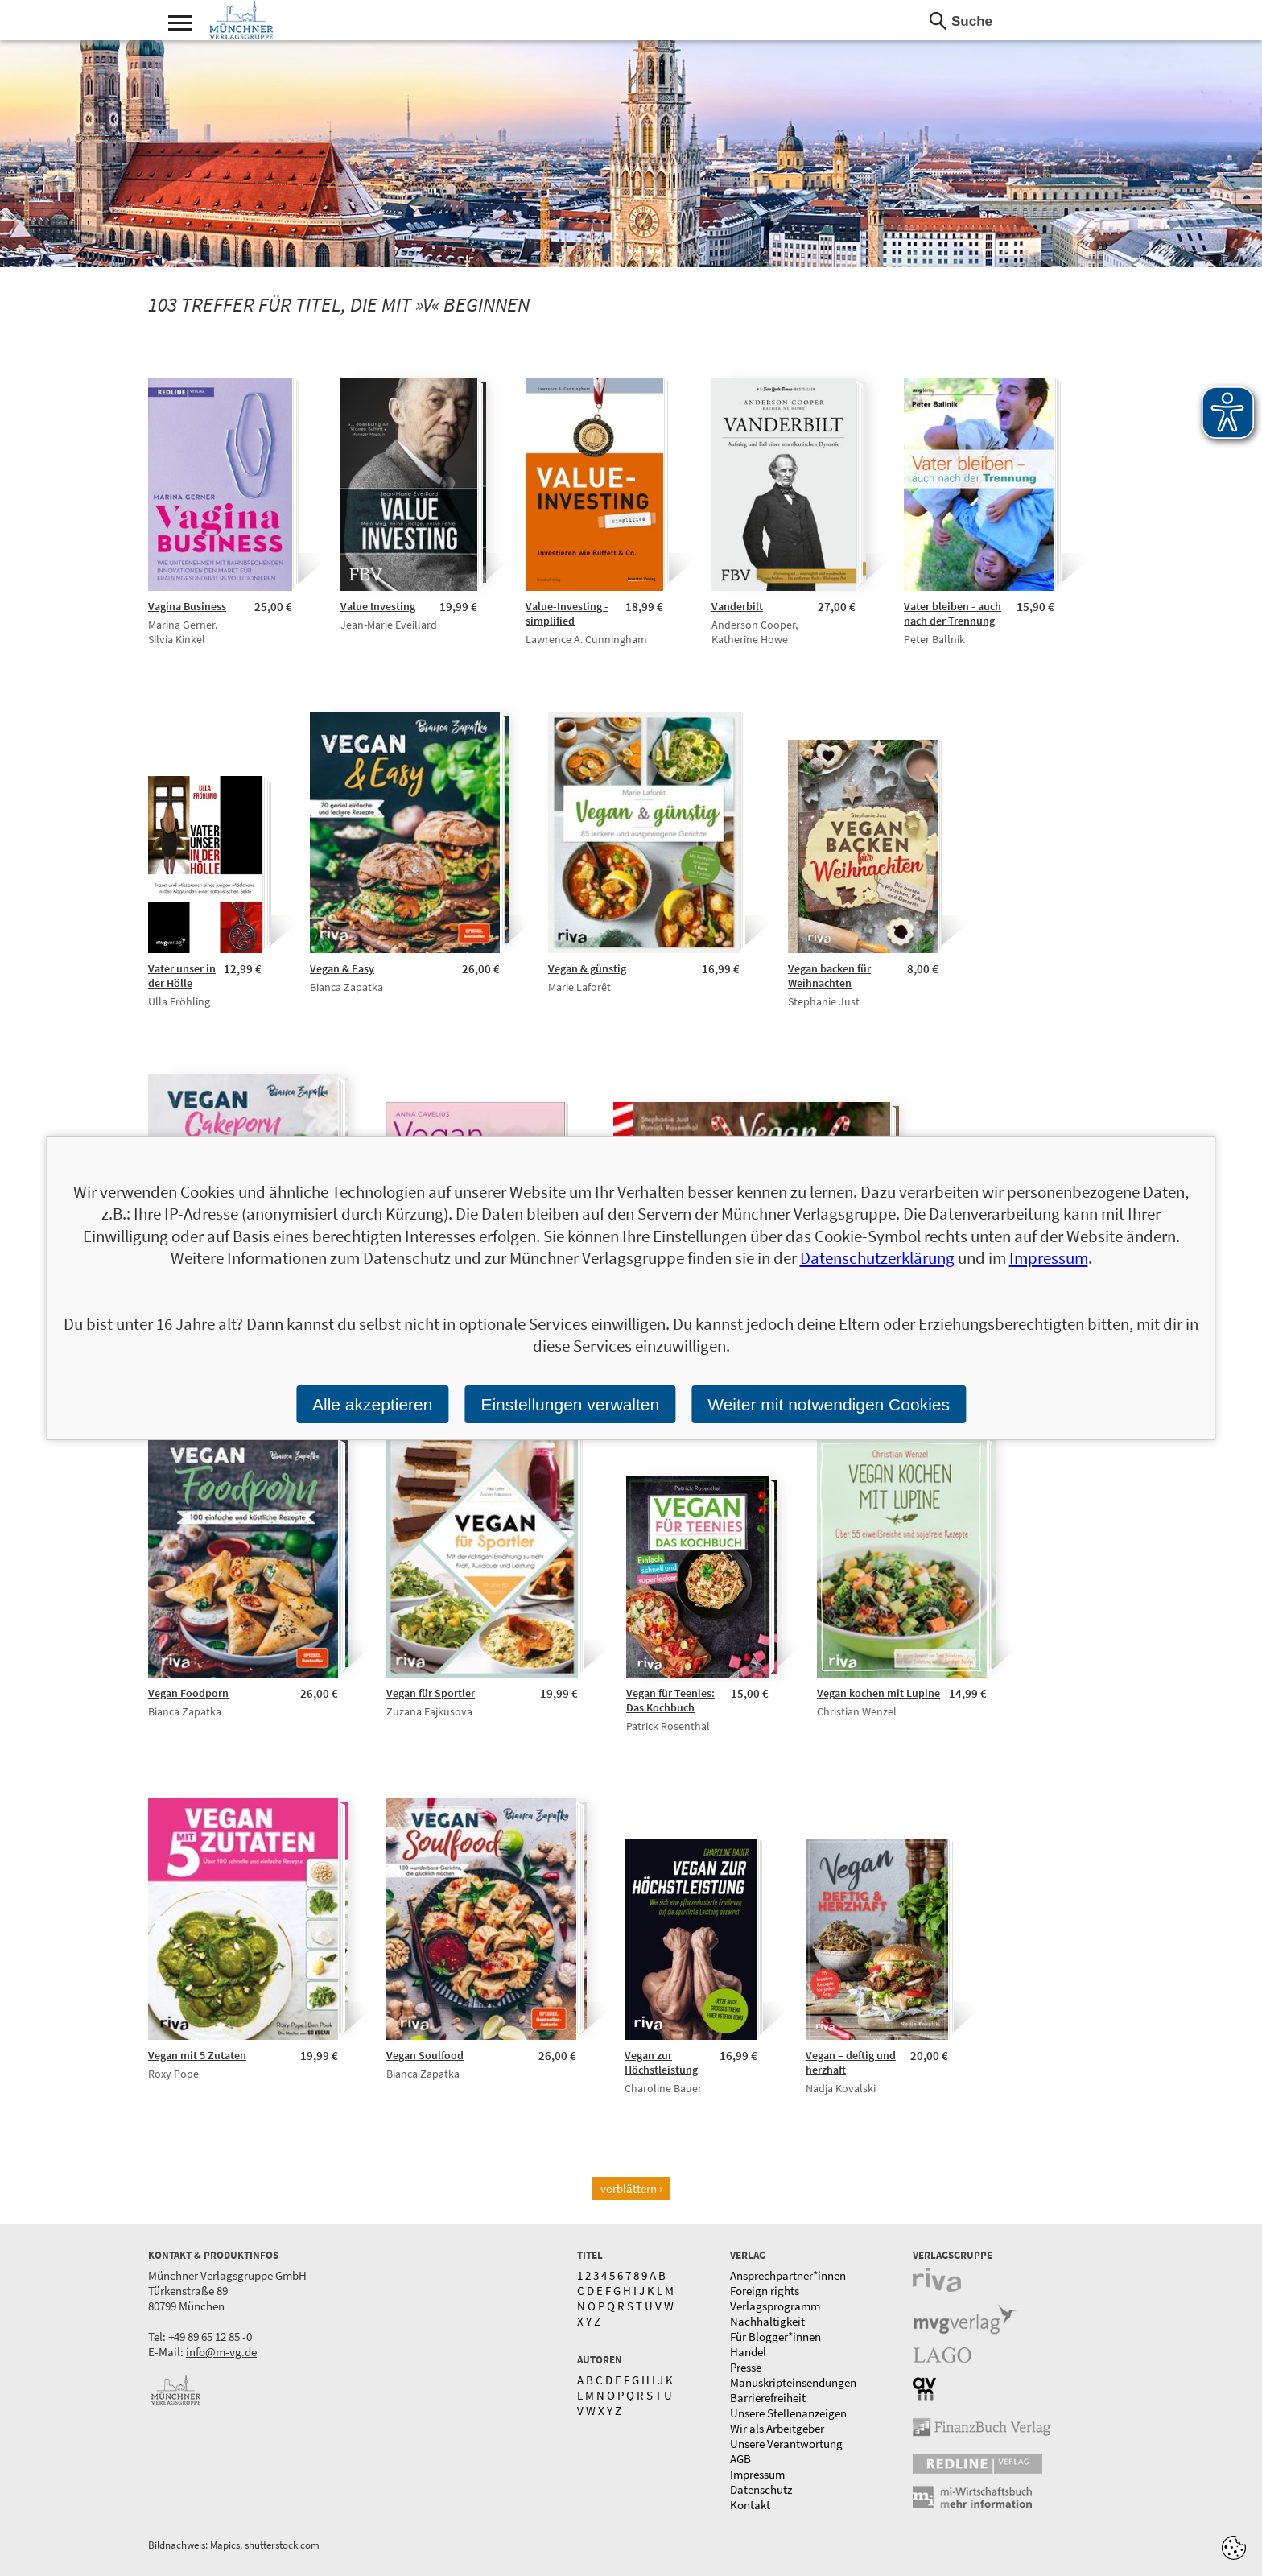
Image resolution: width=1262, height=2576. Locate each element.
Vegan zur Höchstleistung (661, 2062)
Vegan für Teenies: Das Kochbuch (670, 1700)
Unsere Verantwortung (786, 2443)
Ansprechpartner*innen (788, 2275)
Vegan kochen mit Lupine (878, 1693)
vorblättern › (631, 2188)
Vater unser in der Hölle (182, 975)
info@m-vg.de (221, 2351)
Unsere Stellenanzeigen (788, 2413)
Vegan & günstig (587, 968)
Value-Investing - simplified (567, 613)
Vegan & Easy (342, 968)
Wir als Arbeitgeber (777, 2428)
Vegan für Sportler (430, 1693)
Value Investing (377, 606)
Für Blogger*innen (775, 2336)
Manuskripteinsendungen (793, 2382)
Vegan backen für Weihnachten (829, 975)
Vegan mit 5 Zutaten (197, 2055)
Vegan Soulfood (425, 2055)
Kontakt (750, 2504)
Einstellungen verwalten (569, 1404)
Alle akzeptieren (372, 1404)
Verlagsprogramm (775, 2306)
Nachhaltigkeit (767, 2321)
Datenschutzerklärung (877, 1258)
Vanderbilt (737, 606)
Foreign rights (764, 2290)
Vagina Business (187, 606)
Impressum (757, 2474)
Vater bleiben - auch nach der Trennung (952, 613)
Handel (748, 2351)
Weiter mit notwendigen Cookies (828, 1404)
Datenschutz (761, 2489)
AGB (740, 2459)
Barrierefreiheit (768, 2397)
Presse (745, 2367)
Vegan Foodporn (188, 1693)
